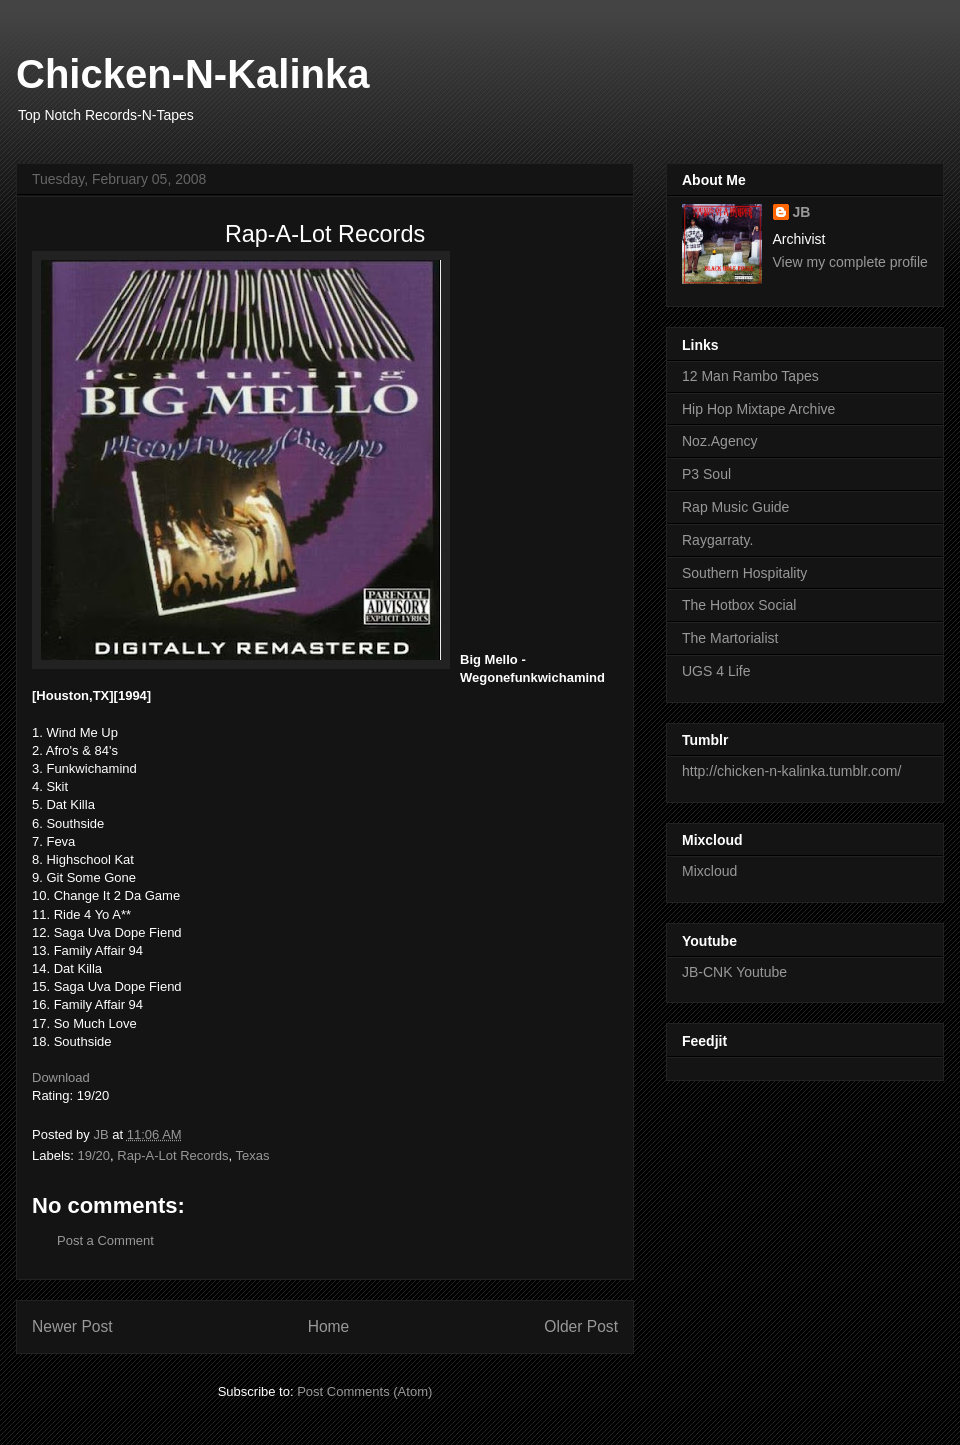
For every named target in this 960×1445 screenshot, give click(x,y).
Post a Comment (105, 1240)
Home (329, 1326)
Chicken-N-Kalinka (192, 74)
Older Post (581, 1326)
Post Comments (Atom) (364, 1391)
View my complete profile (850, 262)
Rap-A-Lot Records (172, 1155)
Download (61, 1077)
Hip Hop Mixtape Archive (758, 409)
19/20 (94, 1155)
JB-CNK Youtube (734, 972)
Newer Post (72, 1326)
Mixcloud (709, 871)
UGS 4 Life (716, 671)
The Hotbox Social (739, 605)
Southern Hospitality (744, 573)
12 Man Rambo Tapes (750, 376)
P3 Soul (706, 474)
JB (802, 212)
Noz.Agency (719, 441)
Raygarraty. (717, 540)
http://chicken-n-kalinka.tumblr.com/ (791, 771)
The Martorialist (730, 638)
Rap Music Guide (735, 507)
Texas (253, 1155)
